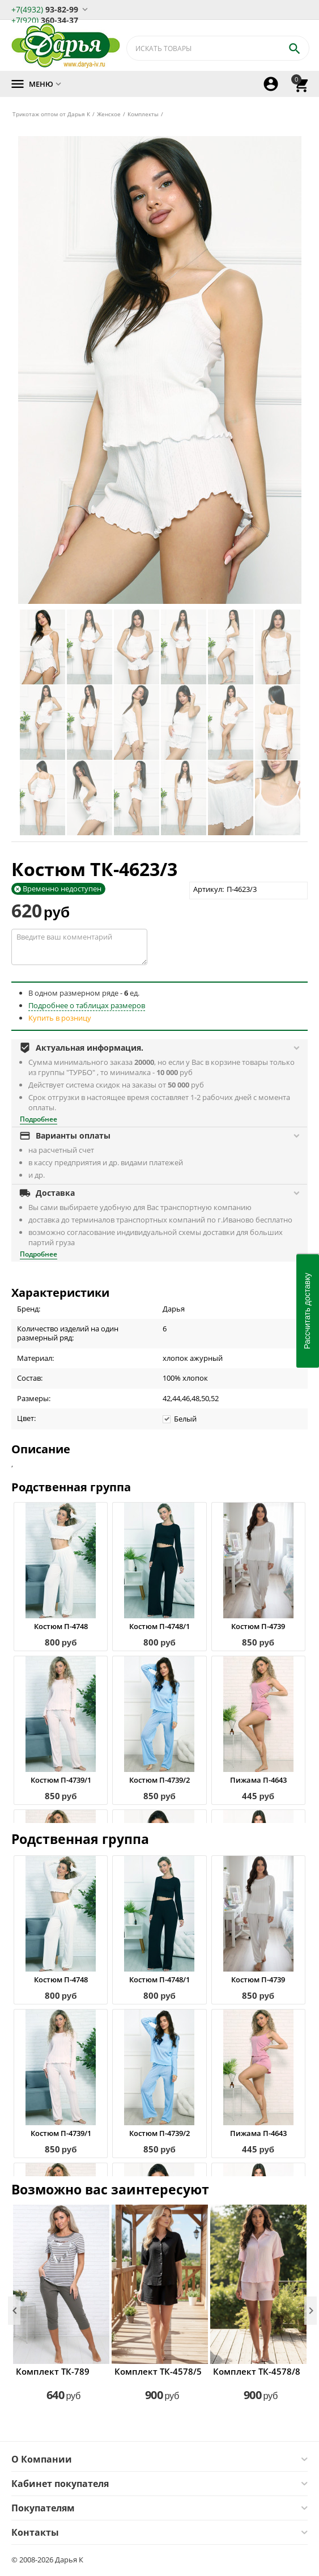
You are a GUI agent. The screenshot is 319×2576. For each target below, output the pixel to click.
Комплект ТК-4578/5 (158, 2371)
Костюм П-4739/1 (61, 1780)
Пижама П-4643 (258, 1780)
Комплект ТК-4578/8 (256, 2371)
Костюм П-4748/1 (159, 1626)
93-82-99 (44, 9)
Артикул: (208, 889)
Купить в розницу (59, 1018)
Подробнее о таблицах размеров (86, 1005)
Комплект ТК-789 (53, 2371)
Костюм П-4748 (61, 1626)
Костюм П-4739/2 (159, 1780)
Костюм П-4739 (258, 1626)
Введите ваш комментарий (79, 947)
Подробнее (38, 1119)
